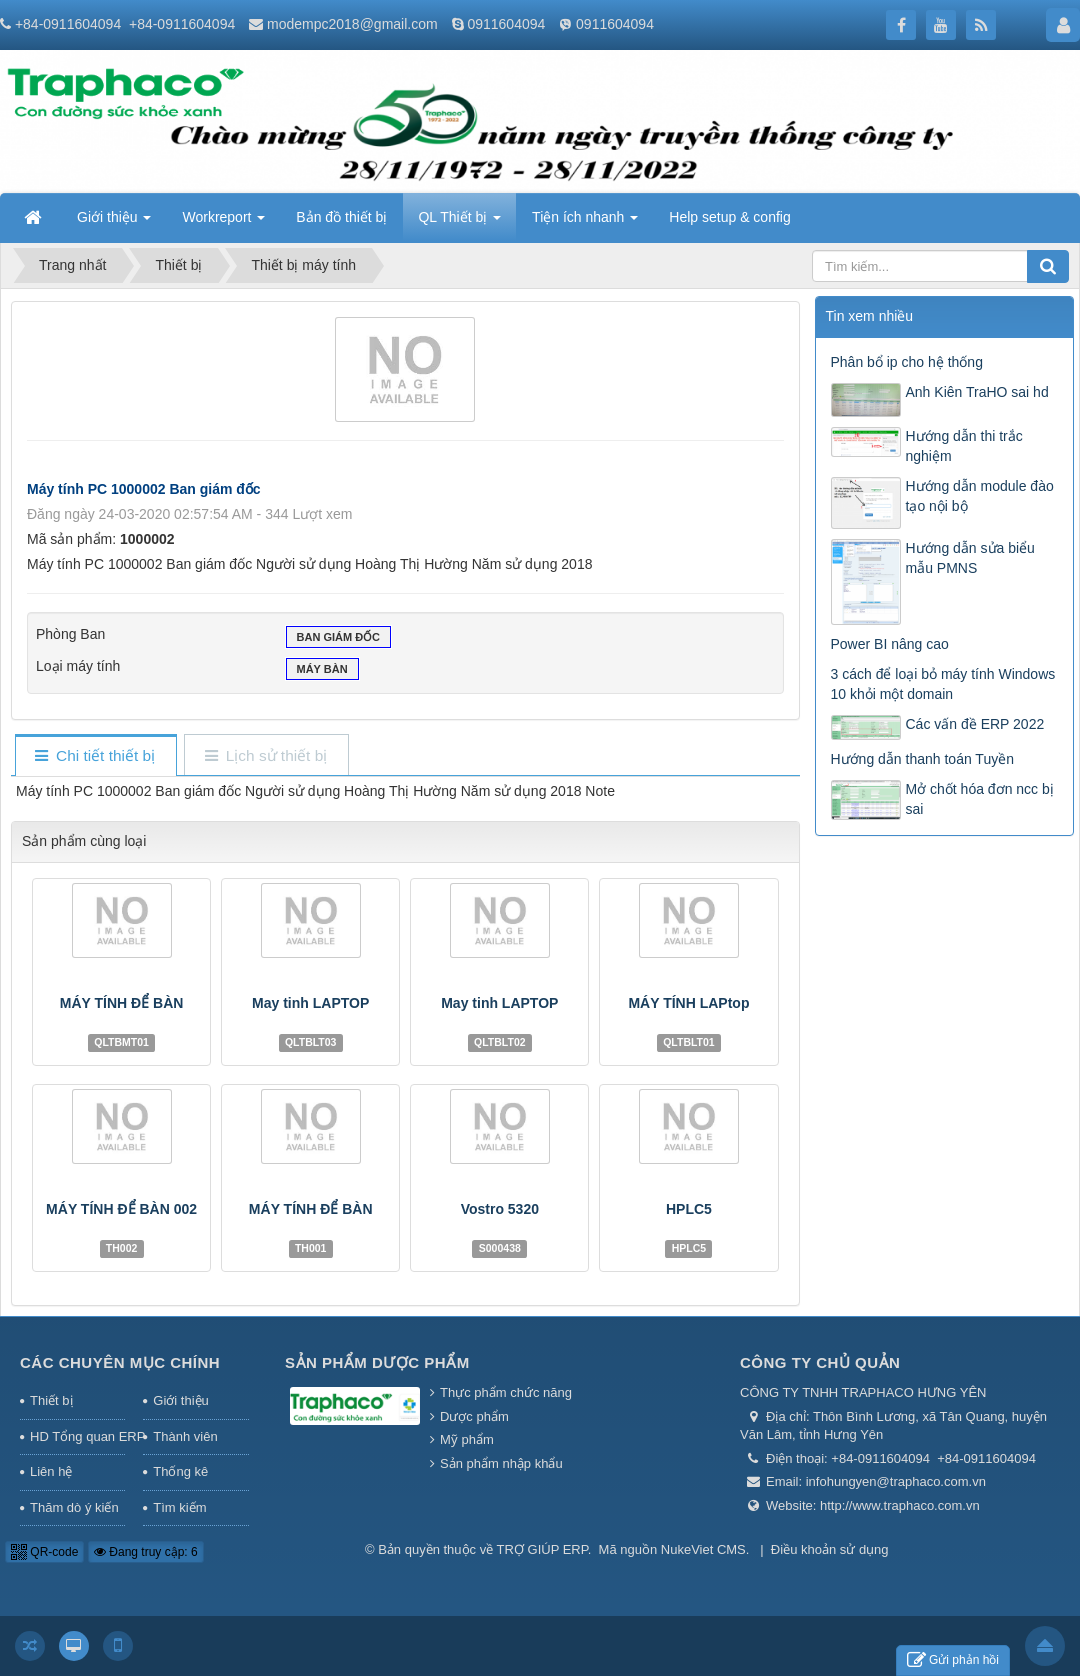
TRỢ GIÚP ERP (542, 1549)
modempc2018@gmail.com (352, 24)
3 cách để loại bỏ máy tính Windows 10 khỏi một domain (943, 684)
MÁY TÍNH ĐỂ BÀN (122, 1003)
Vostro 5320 (500, 1209)
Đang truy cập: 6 (146, 1552)
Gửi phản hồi (953, 1660)
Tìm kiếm (179, 1507)
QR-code (44, 1552)
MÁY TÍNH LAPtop (688, 1003)
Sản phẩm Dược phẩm (377, 1362)
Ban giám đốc (339, 639)
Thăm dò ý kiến (74, 1507)
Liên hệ (51, 1471)
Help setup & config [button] (729, 217)
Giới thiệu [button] (114, 223)
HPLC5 (689, 1209)
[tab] (95, 756)
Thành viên (185, 1436)
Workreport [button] (223, 223)
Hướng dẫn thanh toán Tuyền (922, 759)
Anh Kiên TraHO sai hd (977, 392)
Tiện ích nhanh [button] (585, 223)
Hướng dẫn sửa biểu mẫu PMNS (970, 558)
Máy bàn (322, 671)
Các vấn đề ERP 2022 (975, 724)
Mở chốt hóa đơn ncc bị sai (980, 799)
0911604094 (506, 24)
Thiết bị (51, 1400)
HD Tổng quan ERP (77, 1436)
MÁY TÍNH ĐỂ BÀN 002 (121, 1209)
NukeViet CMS (703, 1549)
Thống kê (180, 1471)
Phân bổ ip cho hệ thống (907, 362)
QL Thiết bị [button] (459, 223)
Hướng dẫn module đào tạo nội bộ (980, 496)
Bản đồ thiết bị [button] (341, 217)
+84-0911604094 (68, 24)
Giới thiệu (180, 1400)
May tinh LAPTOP (310, 1003)
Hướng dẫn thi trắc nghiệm (964, 446)
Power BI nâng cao (890, 644)
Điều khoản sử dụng (830, 1549)
